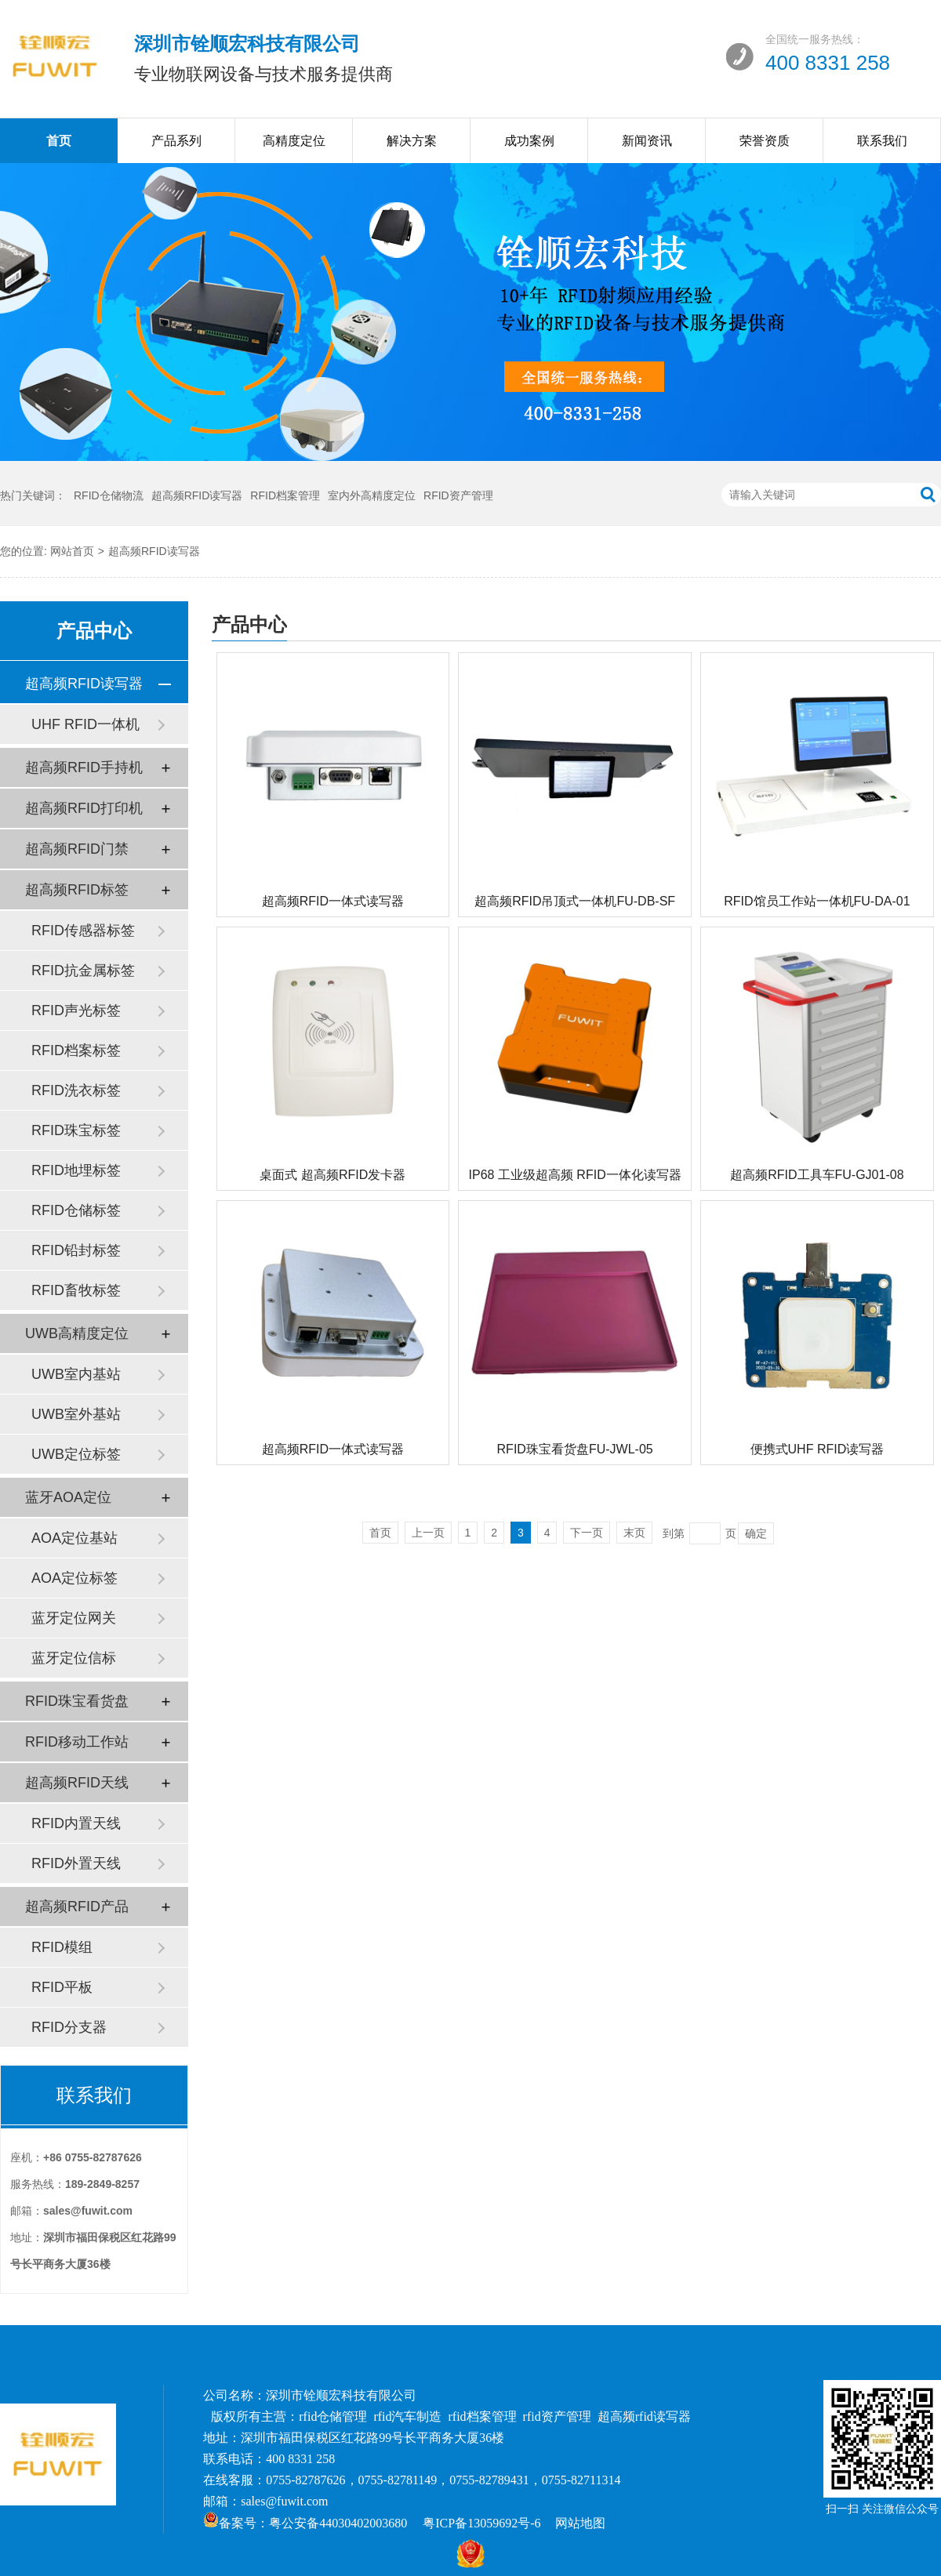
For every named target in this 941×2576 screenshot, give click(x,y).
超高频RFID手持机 (84, 767)
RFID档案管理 (285, 495)
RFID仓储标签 (76, 1210)
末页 (634, 1532)
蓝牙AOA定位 (68, 1497)
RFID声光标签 (76, 1010)
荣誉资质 (764, 140)
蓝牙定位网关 (73, 1618)
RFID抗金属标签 (83, 970)
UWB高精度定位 (77, 1333)
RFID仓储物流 (109, 495)
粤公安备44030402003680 (338, 2523)
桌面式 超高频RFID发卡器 (332, 1174)
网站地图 (580, 2523)
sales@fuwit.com (284, 2501)
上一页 (428, 1532)
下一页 (586, 1532)
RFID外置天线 (76, 1863)
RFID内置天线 (76, 1823)
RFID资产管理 (458, 495)
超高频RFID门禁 (77, 849)
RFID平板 (62, 1987)
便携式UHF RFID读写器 (817, 1449)
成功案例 (529, 140)
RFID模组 (62, 1947)
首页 (58, 140)
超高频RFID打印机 (84, 808)
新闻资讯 (647, 140)
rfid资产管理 (557, 2416)
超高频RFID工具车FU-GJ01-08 (816, 1174)
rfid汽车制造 (407, 2416)
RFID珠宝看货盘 (77, 1701)
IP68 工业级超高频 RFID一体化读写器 (575, 1174)
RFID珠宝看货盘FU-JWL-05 (575, 1449)
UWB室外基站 (76, 1414)
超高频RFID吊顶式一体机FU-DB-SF (574, 901)
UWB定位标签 (76, 1454)
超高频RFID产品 (77, 1906)
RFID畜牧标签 (76, 1290)
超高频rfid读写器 (644, 2416)
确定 (756, 1533)
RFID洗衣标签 (76, 1090)
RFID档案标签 (76, 1050)
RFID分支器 (69, 2027)
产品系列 (176, 140)
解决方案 (412, 140)
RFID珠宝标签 (76, 1130)
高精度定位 (294, 140)
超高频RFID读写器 (197, 495)
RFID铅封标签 (76, 1250)
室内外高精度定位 (372, 495)
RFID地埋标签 (76, 1170)
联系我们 (882, 140)
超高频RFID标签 (77, 890)
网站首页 (72, 551)
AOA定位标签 (74, 1578)
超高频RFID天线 (77, 1783)
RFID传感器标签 (83, 930)
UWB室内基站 (76, 1374)
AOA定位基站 (74, 1538)
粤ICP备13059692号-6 (481, 2523)
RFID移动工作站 (77, 1742)
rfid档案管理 (483, 2416)
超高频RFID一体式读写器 (333, 901)
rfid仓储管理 (333, 2416)
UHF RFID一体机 (85, 724)
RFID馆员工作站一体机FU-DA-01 (817, 901)
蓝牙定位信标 (73, 1658)
